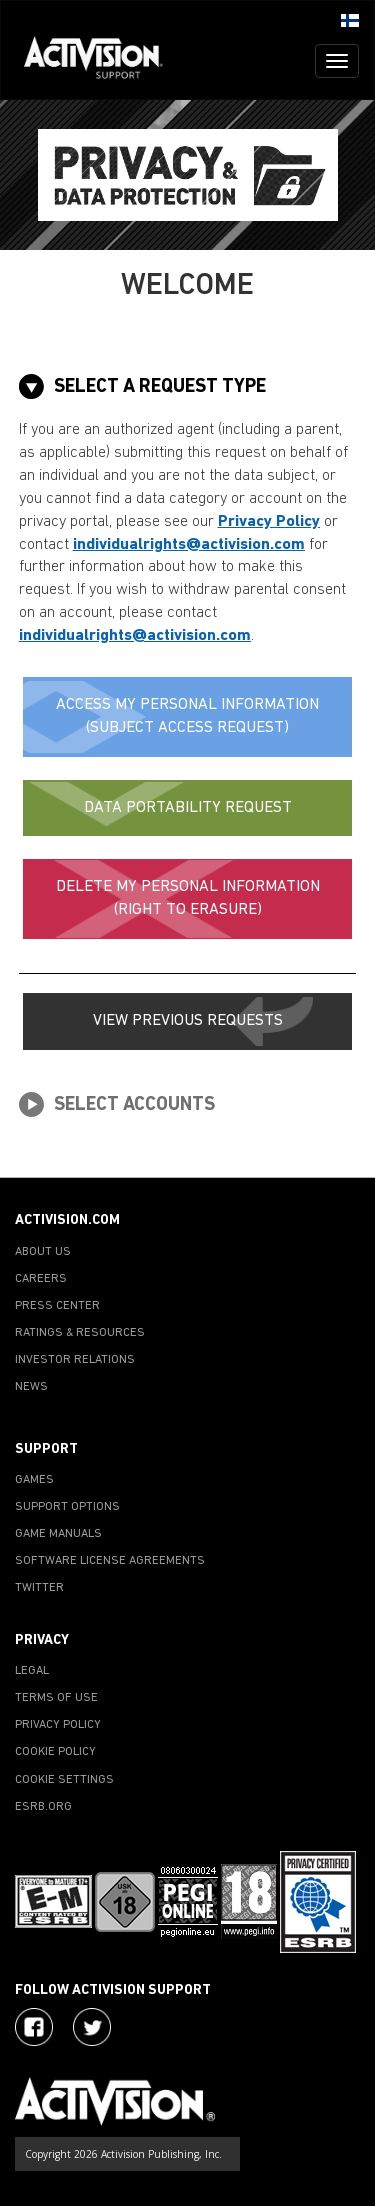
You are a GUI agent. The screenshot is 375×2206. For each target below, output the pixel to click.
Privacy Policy (269, 522)
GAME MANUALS (58, 1534)
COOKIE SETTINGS (64, 1780)
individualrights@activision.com (189, 545)
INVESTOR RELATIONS (75, 1360)
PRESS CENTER (57, 1306)
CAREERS (41, 1279)
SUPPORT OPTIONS (67, 1507)
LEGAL (32, 1671)
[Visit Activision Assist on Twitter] (92, 2027)
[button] (350, 19)
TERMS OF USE (56, 1698)
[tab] (188, 386)
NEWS (31, 1387)
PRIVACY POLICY (58, 1725)
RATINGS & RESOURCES (80, 1333)
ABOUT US (43, 1252)
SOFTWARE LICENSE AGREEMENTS (110, 1561)
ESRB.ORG (43, 1807)
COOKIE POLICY (55, 1752)
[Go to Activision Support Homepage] (103, 61)
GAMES (34, 1480)
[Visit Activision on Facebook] (34, 2027)
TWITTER (39, 1588)
